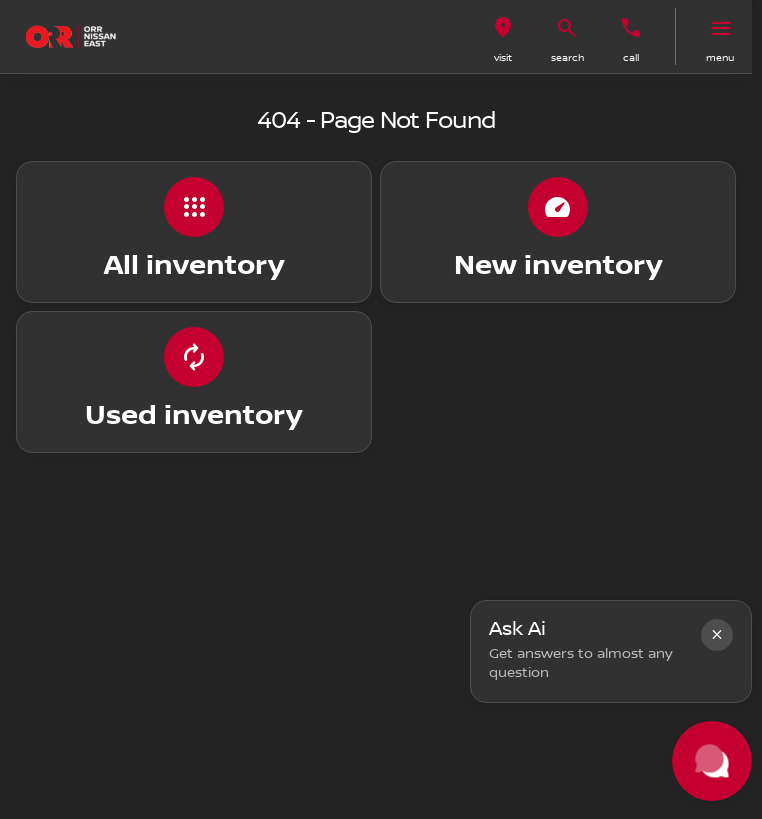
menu (720, 57)
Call (631, 57)
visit (503, 57)
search (567, 57)
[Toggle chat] (712, 761)
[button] (503, 36)
